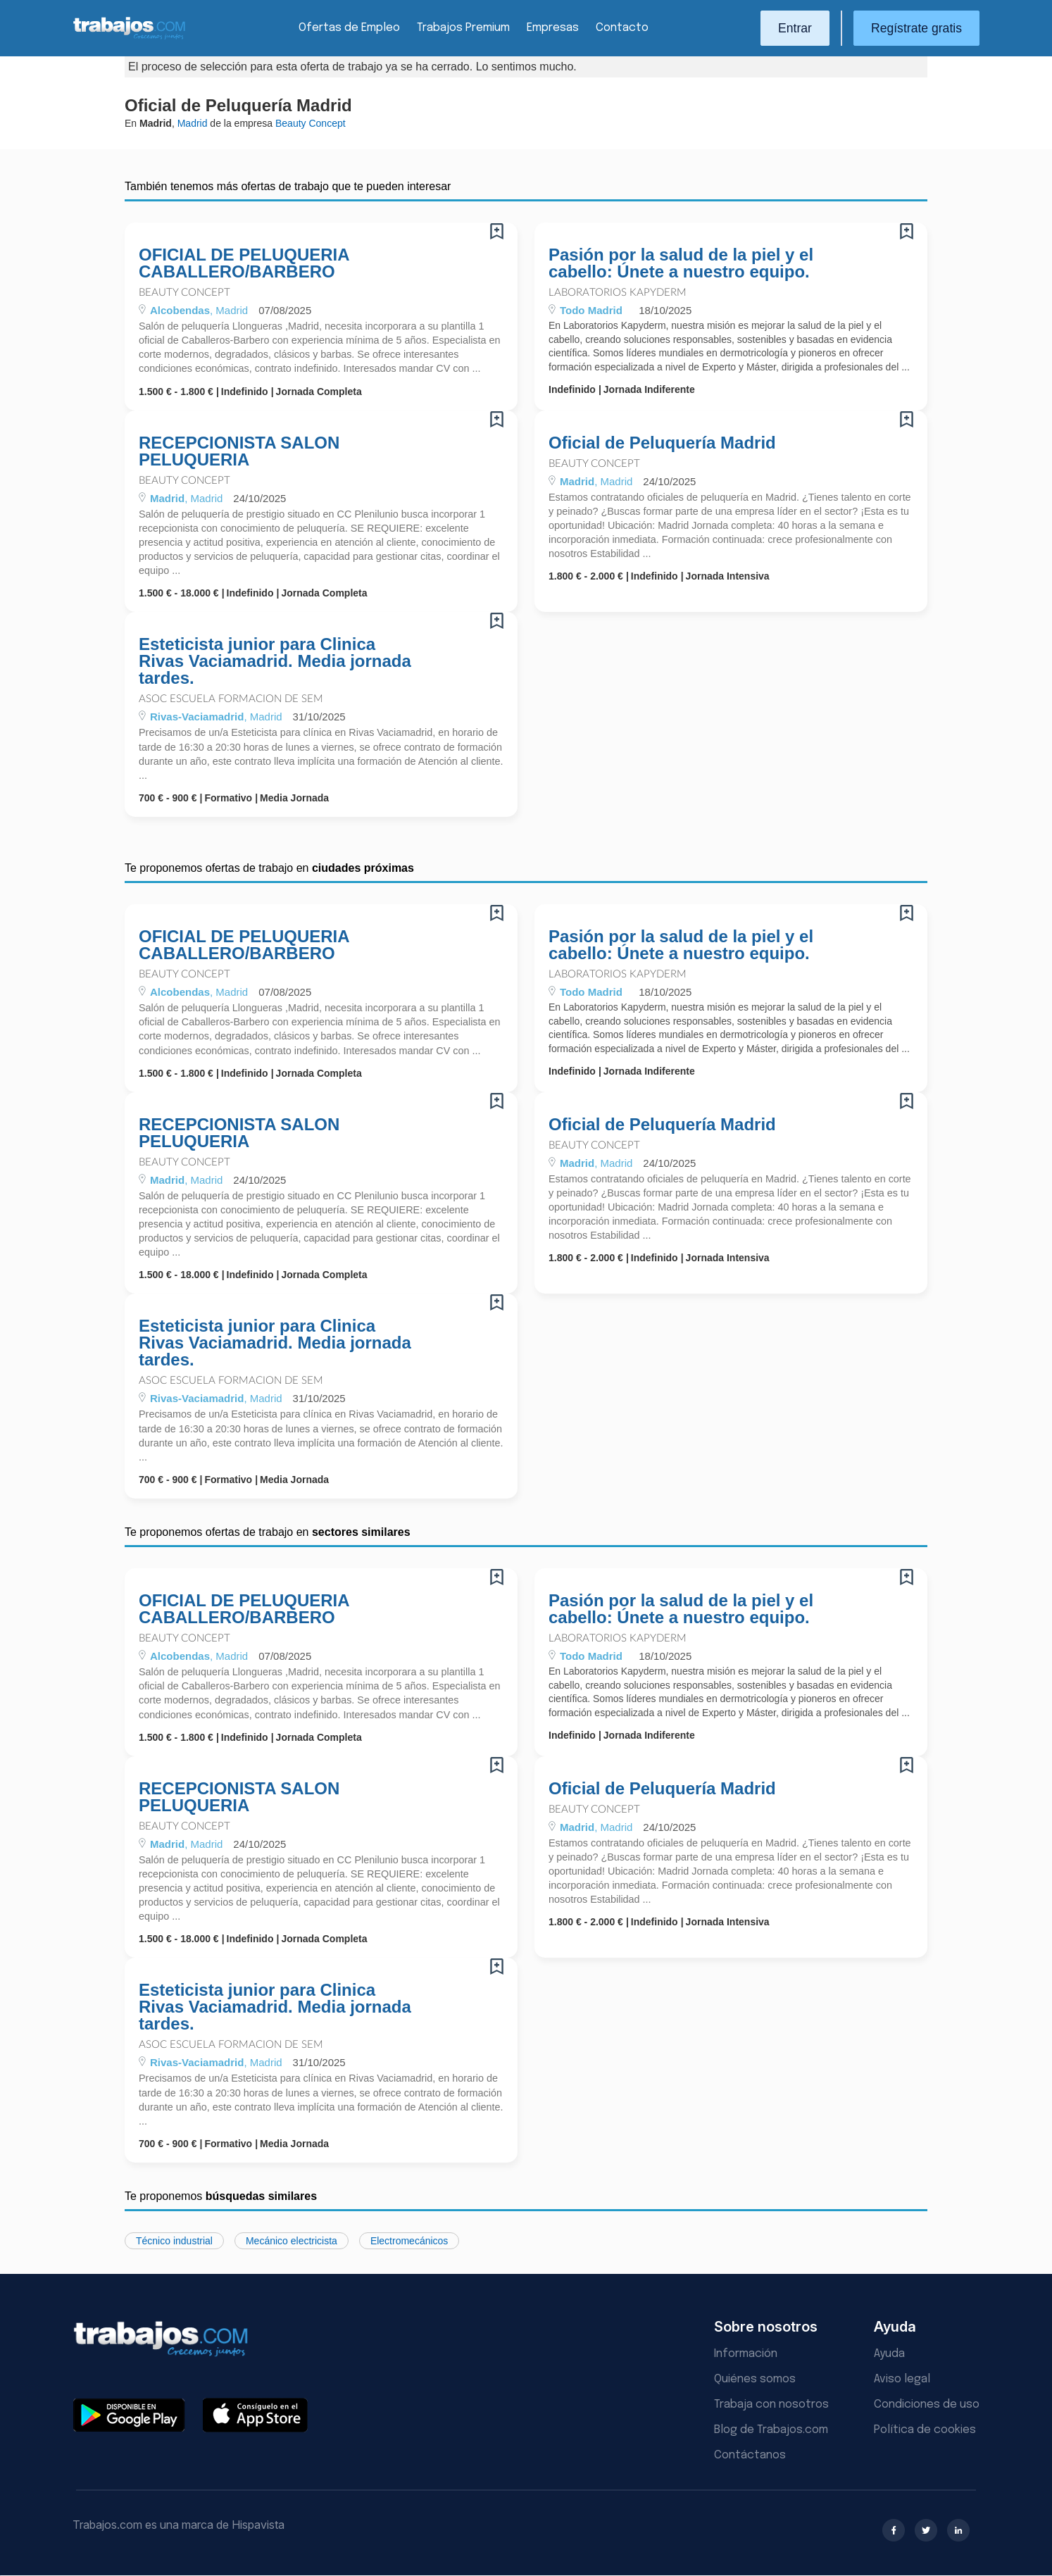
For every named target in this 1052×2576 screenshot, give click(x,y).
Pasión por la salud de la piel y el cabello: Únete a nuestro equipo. (681, 263)
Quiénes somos (755, 2379)
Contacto (622, 28)
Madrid (192, 123)
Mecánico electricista (291, 2240)
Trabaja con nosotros (771, 2405)
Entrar (795, 28)
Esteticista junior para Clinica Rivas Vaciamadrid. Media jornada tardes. (275, 661)
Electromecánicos (409, 2240)
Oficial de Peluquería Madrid (662, 442)
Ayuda (889, 2354)
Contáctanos (750, 2455)
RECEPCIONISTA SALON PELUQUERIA (239, 451)
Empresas (553, 28)
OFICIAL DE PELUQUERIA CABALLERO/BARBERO (244, 263)
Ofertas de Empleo (349, 28)
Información (745, 2354)
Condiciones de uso (926, 2405)
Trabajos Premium (463, 28)
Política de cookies (925, 2430)
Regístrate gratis (916, 28)
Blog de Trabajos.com (771, 2430)
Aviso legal (902, 2379)
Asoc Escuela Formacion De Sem (231, 699)
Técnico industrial (174, 2240)
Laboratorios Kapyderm (618, 292)
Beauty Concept (184, 292)
